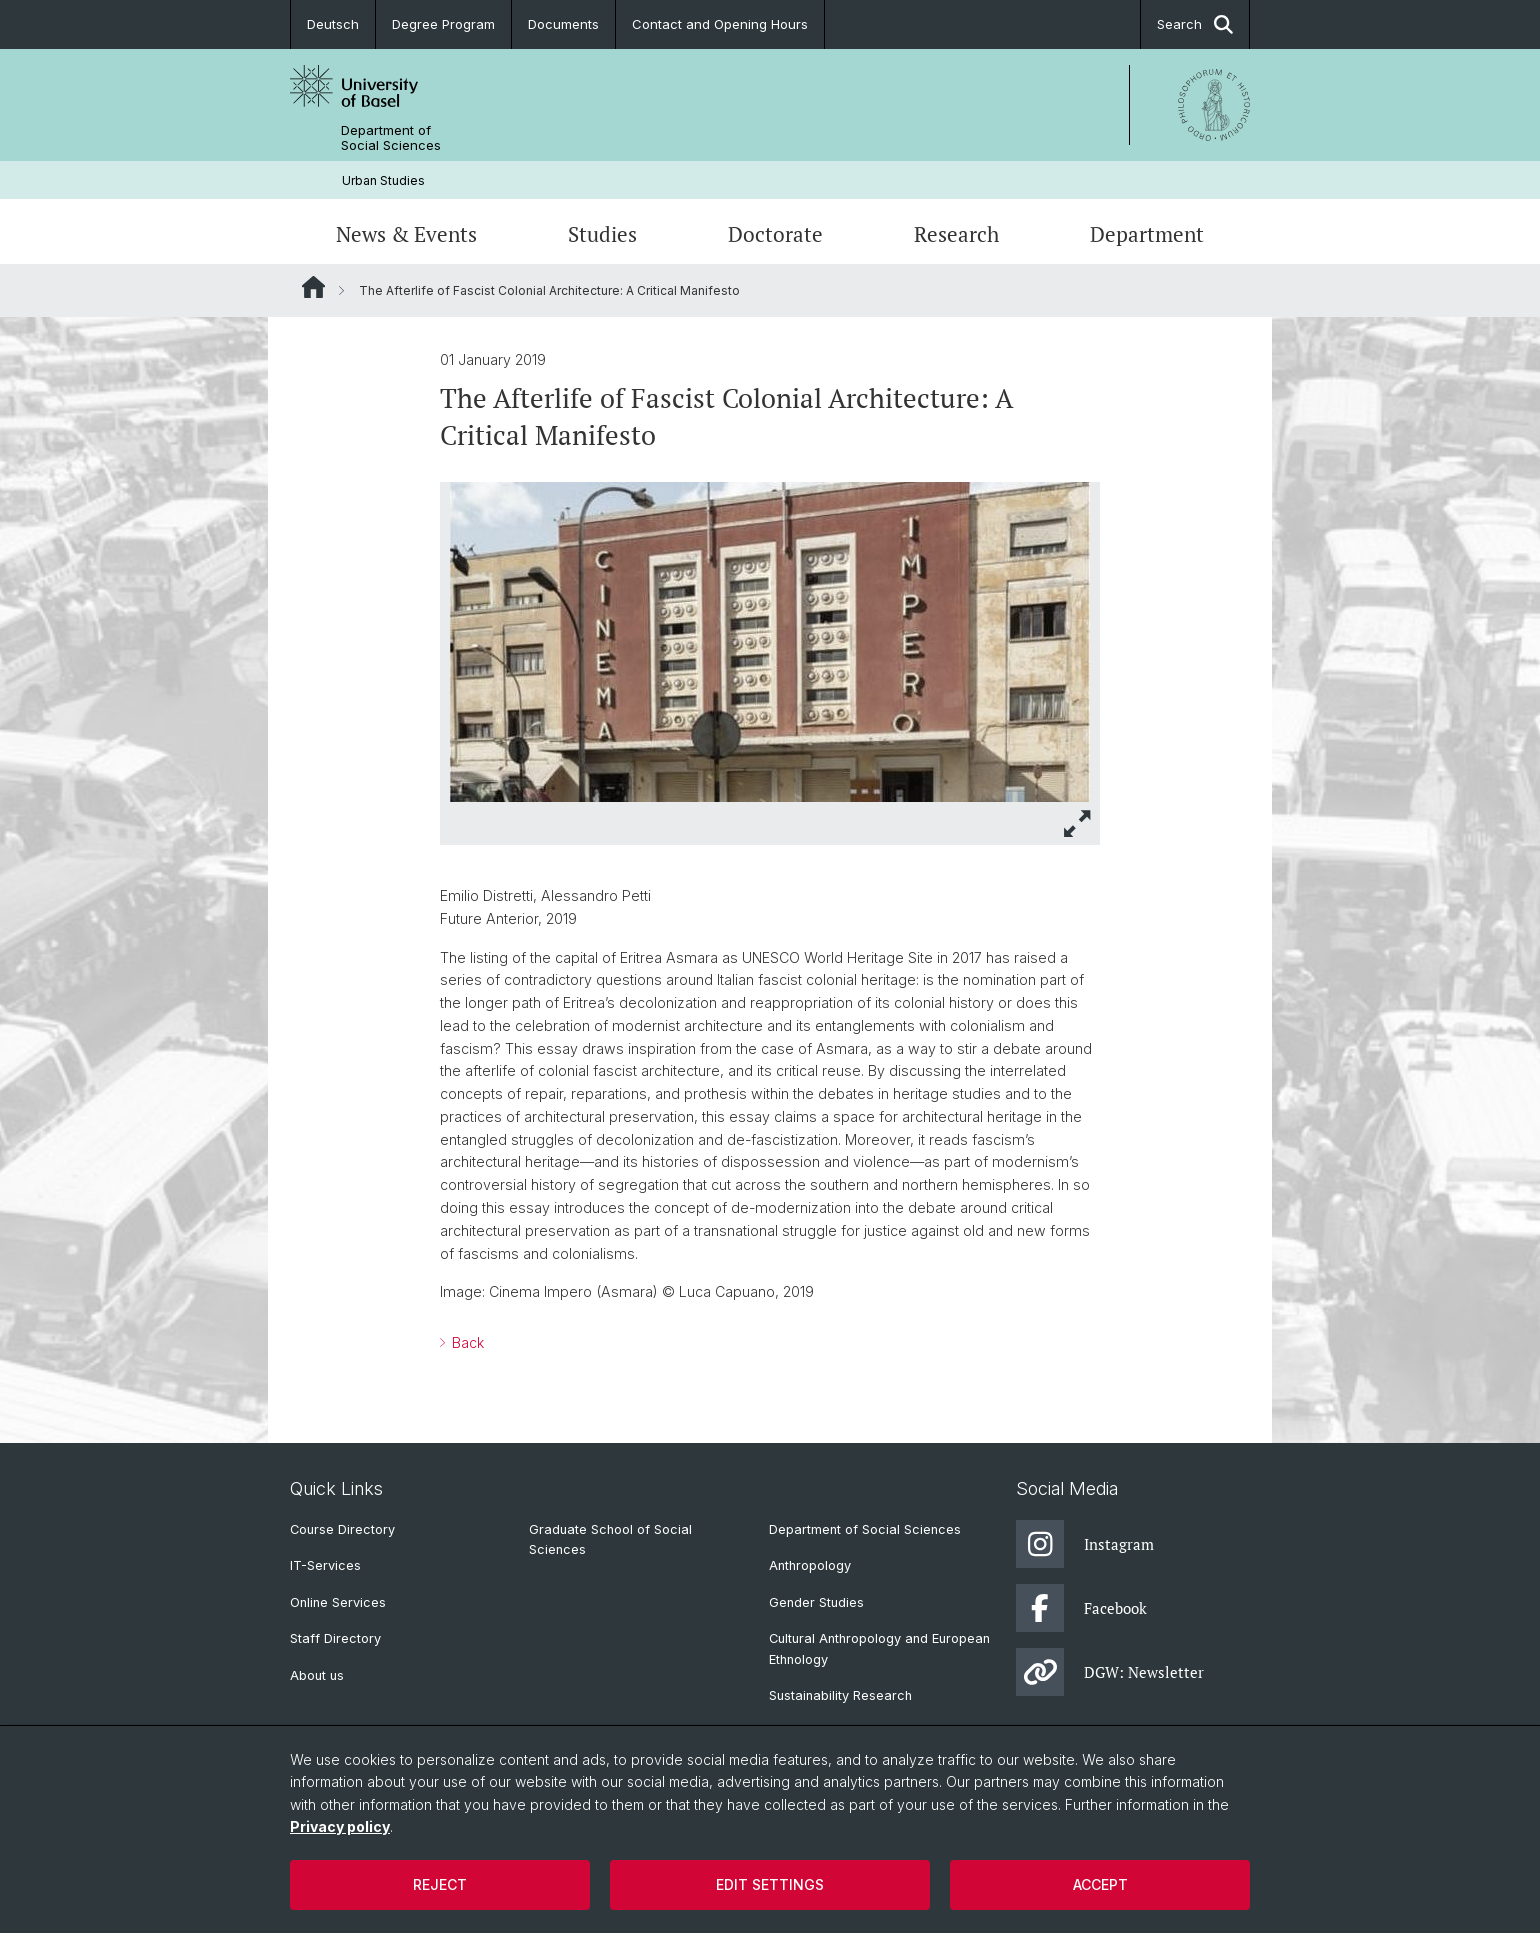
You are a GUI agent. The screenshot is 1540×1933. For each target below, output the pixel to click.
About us (317, 1675)
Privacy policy (340, 1826)
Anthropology (810, 1565)
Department (1147, 234)
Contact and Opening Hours (720, 24)
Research (956, 234)
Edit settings (770, 1884)
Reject (440, 1884)
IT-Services (325, 1565)
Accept (1100, 1884)
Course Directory (342, 1529)
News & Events (406, 234)
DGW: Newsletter (1110, 1672)
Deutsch (333, 24)
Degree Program (443, 24)
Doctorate (775, 234)
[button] (1078, 823)
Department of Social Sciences (391, 138)
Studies (602, 234)
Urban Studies (383, 180)
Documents (563, 24)
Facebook (1081, 1608)
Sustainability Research (840, 1695)
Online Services (338, 1602)
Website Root (313, 287)
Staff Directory (335, 1638)
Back (466, 1342)
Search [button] (1195, 24)
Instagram (1085, 1544)
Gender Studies (816, 1602)
